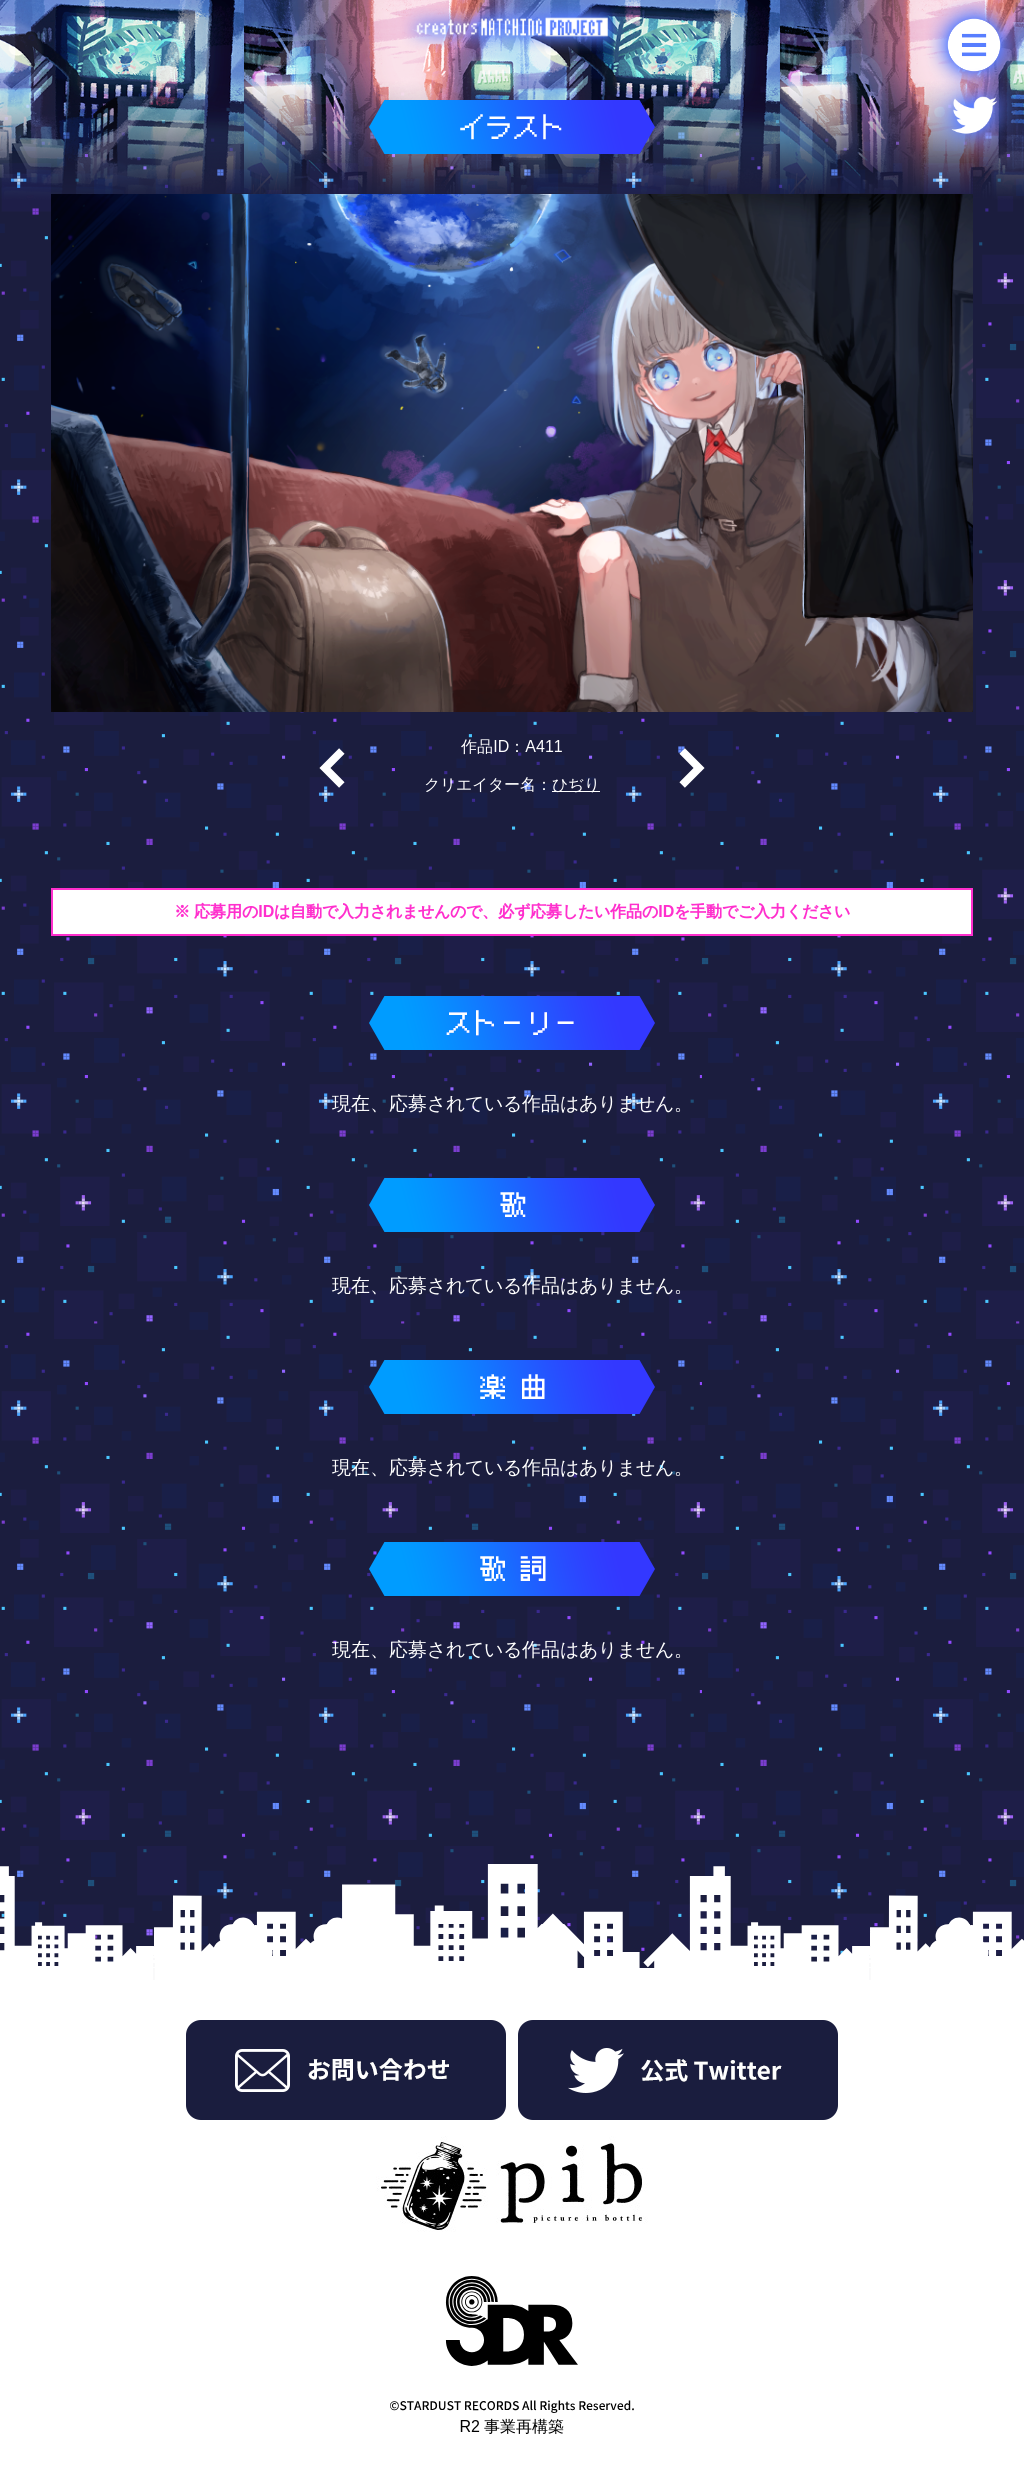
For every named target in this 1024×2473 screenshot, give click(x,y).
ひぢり (576, 784)
